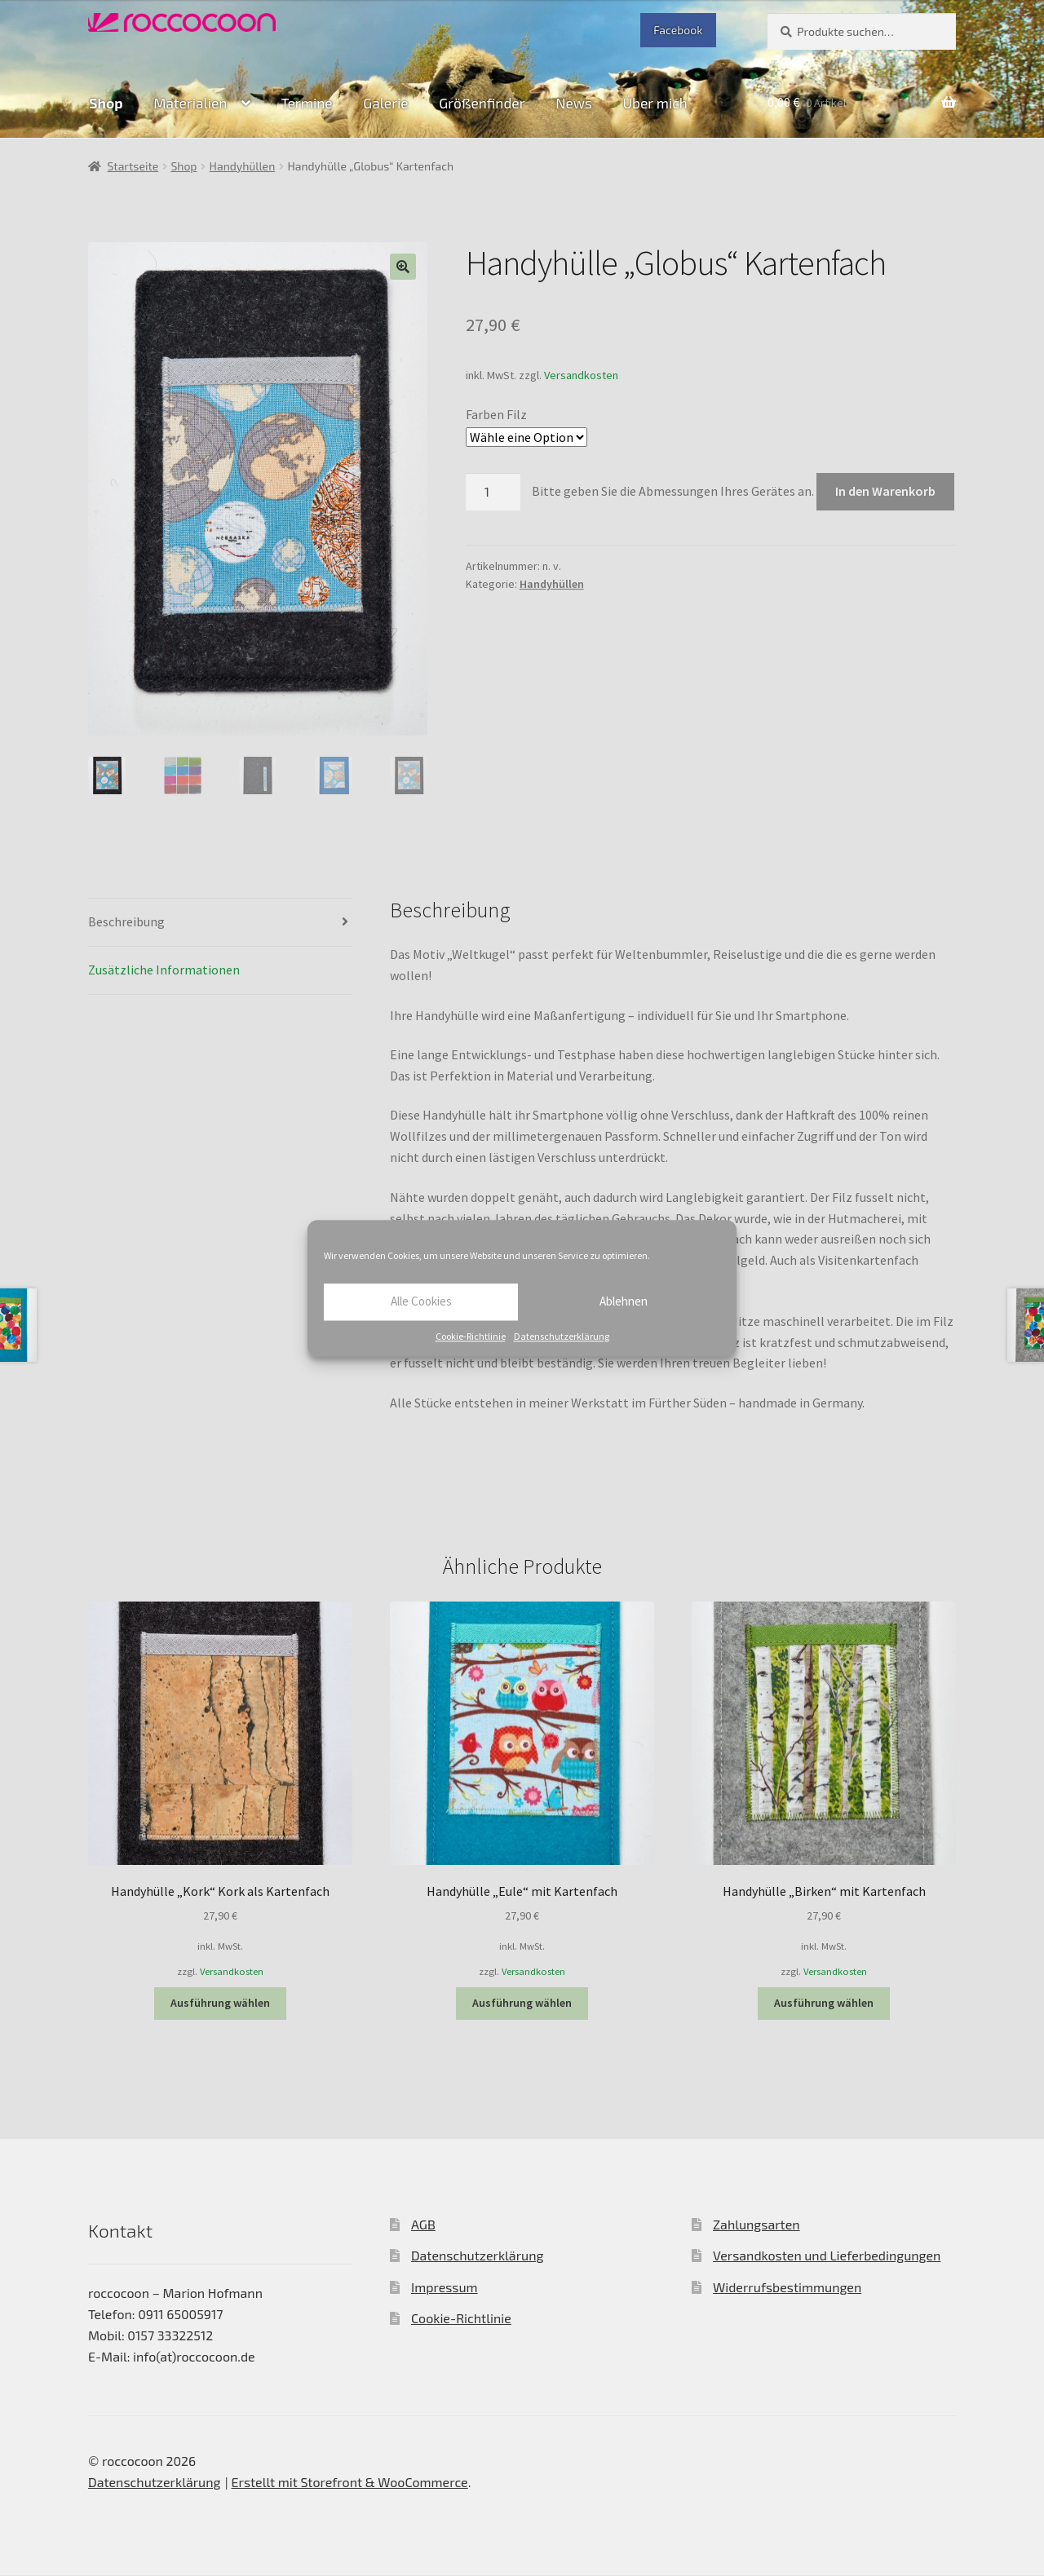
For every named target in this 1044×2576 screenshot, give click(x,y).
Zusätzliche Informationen (164, 969)
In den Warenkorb (885, 491)
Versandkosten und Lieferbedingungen (826, 2256)
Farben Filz (496, 414)
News (573, 103)
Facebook (677, 30)
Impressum (444, 2287)
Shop (105, 103)
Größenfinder (481, 103)
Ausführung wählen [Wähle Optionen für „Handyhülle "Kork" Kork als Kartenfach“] (220, 2003)
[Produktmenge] (493, 491)
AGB (423, 2224)
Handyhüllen (243, 166)
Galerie (385, 103)
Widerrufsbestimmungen (787, 2287)
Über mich (655, 103)
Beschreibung (126, 921)
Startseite (133, 166)
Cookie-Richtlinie (471, 1336)
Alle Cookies (421, 1301)
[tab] (220, 923)
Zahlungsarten (756, 2224)
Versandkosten (581, 375)
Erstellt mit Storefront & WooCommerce (350, 2482)
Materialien (190, 103)
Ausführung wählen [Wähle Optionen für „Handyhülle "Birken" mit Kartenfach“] (824, 2003)
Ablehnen (623, 1301)
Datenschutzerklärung (561, 1336)
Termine (306, 103)
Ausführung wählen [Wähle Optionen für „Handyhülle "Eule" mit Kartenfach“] (522, 2003)
